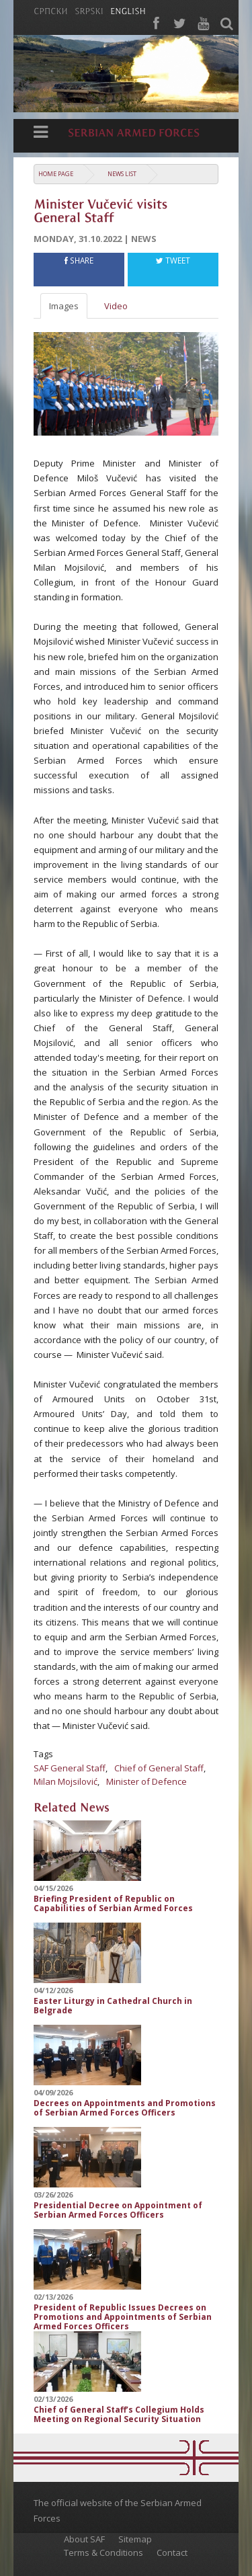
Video (116, 306)
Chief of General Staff (159, 1768)
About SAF (84, 2539)
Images (64, 306)
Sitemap (135, 2539)
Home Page (55, 173)
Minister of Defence (146, 1781)
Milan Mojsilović (65, 1781)
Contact (172, 2552)
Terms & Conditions (103, 2552)
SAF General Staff (70, 1768)
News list (122, 173)
